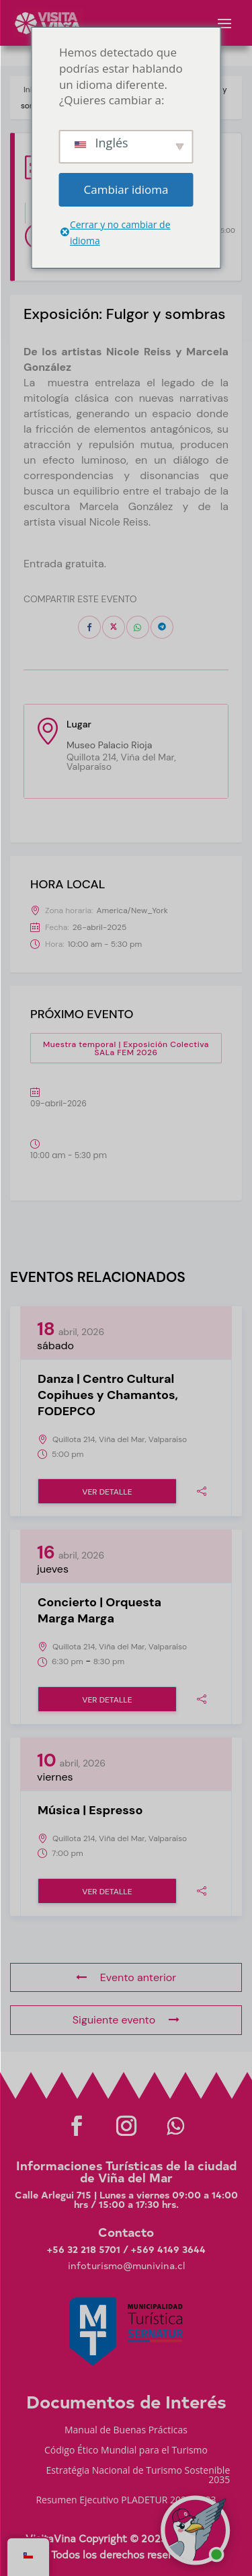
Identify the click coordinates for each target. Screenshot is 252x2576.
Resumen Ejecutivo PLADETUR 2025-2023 (126, 2500)
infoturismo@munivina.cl (126, 2265)
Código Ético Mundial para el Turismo (126, 2450)
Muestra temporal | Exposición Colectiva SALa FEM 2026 (126, 1048)
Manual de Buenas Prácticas (126, 2430)
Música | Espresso (90, 1810)
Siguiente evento (126, 2020)
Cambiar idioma (126, 189)
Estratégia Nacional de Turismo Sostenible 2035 (138, 2476)
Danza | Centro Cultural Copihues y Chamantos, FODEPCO (108, 1395)
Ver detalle (107, 1492)
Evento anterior (126, 1977)
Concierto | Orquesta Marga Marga (99, 1610)
